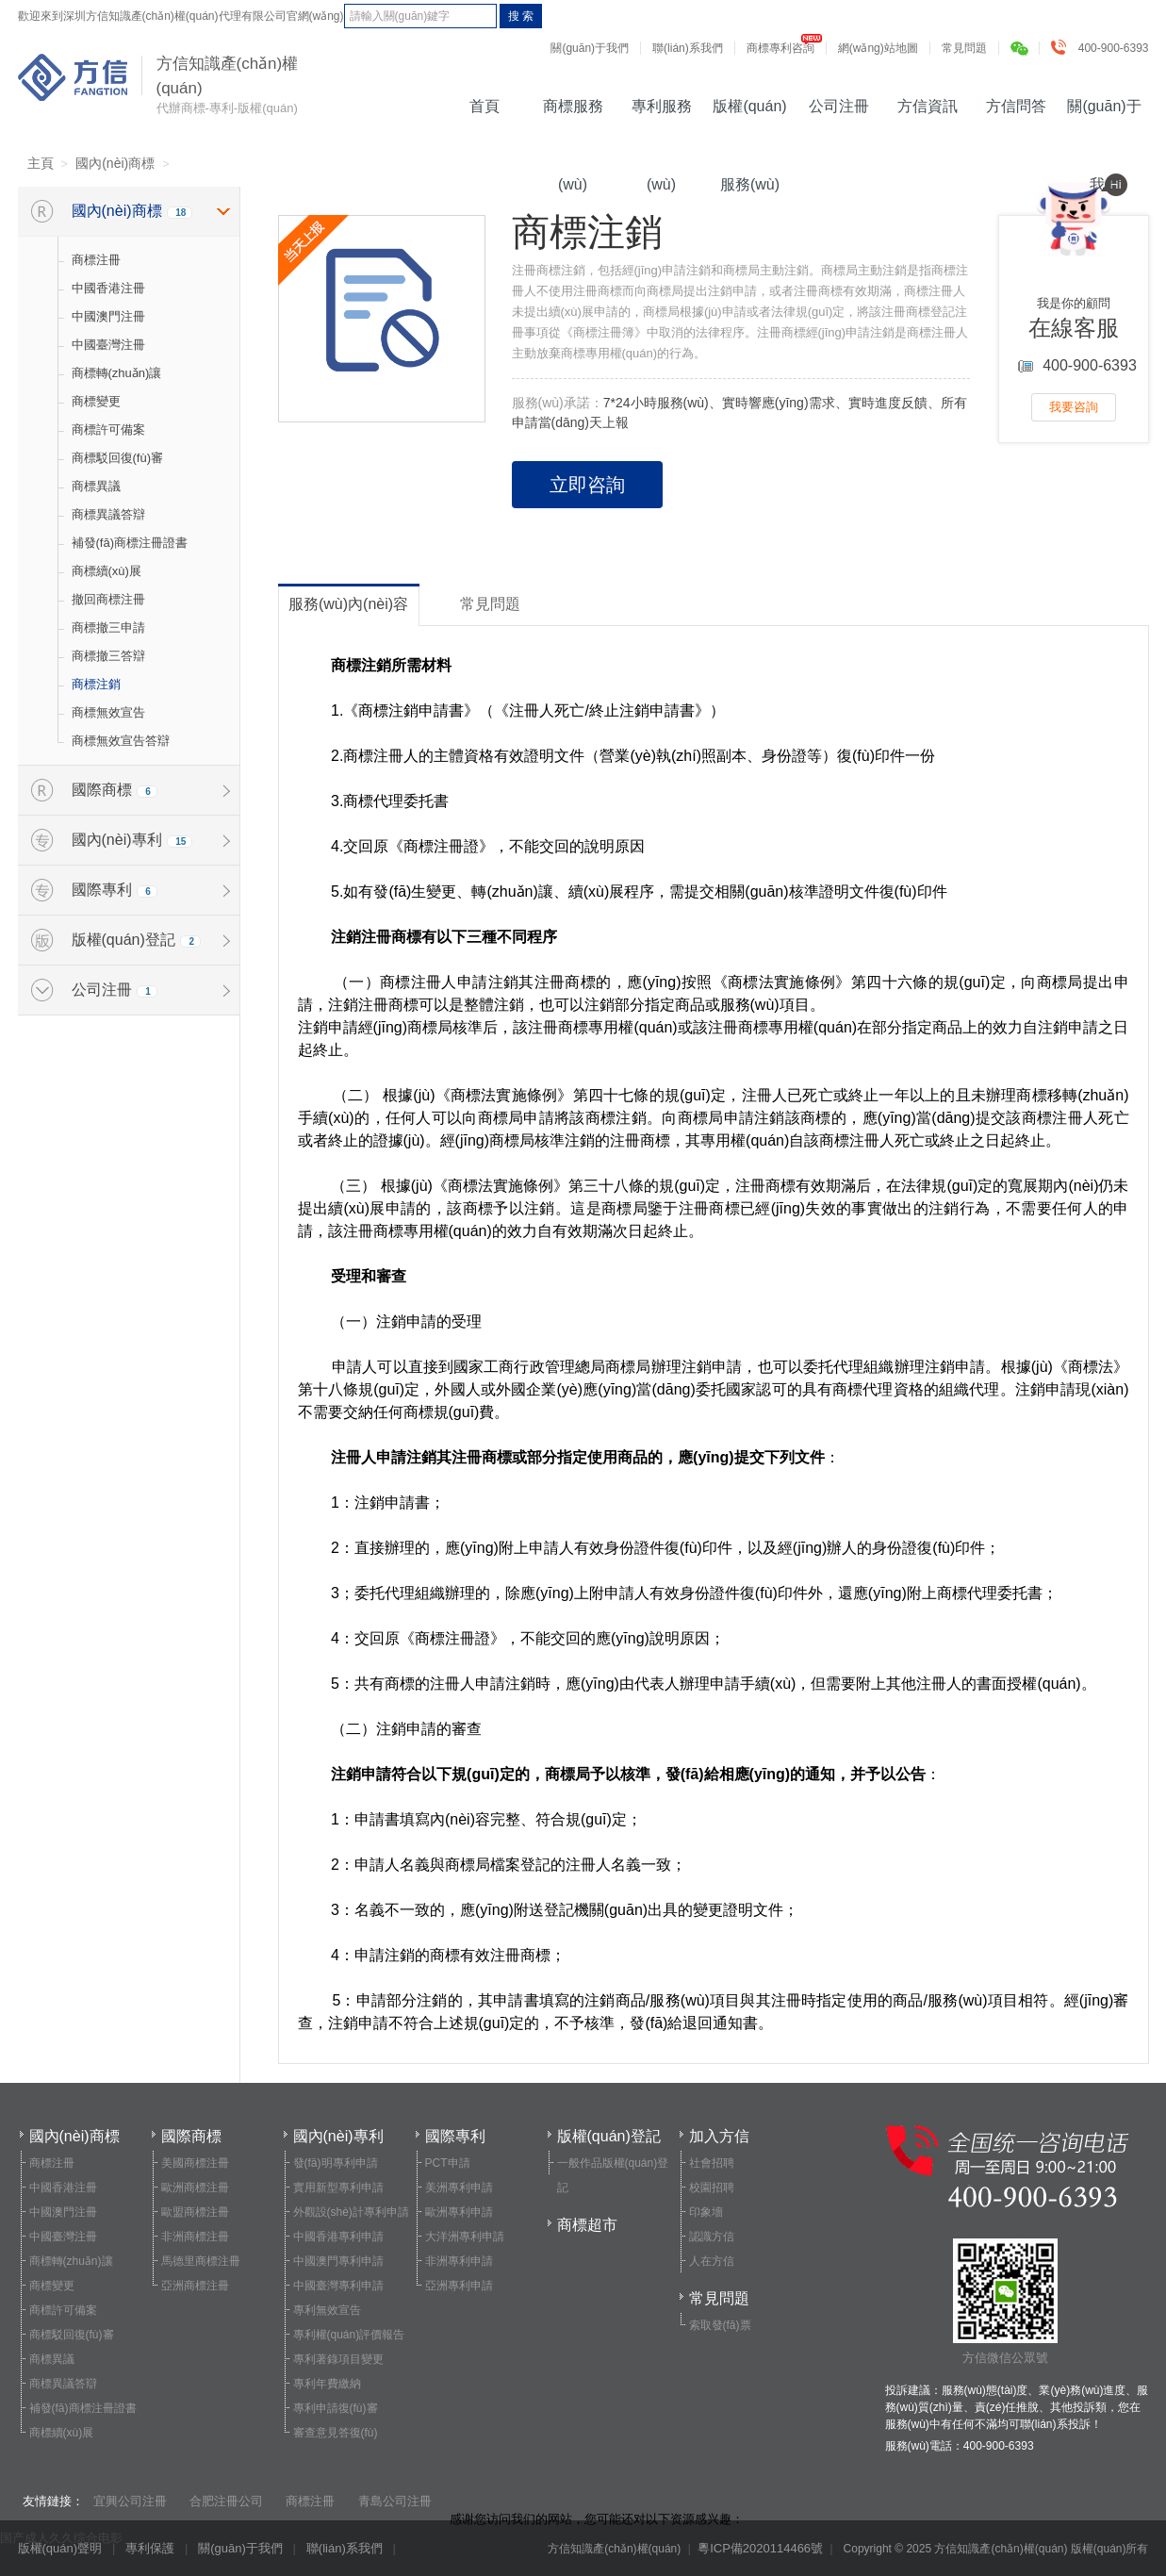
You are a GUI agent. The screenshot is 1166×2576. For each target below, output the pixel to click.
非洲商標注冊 (195, 2236)
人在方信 (711, 2261)
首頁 (484, 106)
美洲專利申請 (459, 2187)
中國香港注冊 (108, 288)
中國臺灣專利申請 (338, 2285)
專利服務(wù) (662, 119)
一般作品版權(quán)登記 (613, 2175)
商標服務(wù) (573, 119)
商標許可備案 (108, 429)
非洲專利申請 (459, 2261)
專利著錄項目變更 (338, 2359)
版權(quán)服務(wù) (749, 119)
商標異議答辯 (108, 514)
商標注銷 (96, 684)
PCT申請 (447, 2163)
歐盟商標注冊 (195, 2212)
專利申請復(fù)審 (335, 2408)
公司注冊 (839, 106)
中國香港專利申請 (338, 2236)
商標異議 (96, 486)
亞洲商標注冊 (195, 2285)
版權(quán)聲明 (60, 2548)
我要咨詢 (1073, 407)
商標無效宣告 (108, 712)
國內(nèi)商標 (115, 163)
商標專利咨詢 (780, 48)
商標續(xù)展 (106, 571)
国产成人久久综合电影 (61, 2538)
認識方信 (711, 2236)
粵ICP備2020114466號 (760, 2548)
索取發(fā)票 (720, 2325)
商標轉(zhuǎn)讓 (117, 373)
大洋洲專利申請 (464, 2236)
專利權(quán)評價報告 (349, 2334)
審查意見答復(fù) (335, 2432)
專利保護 (149, 2548)
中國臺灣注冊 (108, 345)
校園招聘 (711, 2187)
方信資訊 (927, 106)
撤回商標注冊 (108, 599)
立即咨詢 (587, 484)
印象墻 (706, 2212)
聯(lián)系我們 (687, 48)
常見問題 (964, 48)
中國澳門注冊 (108, 316)
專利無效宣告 (327, 2310)
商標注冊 (96, 260)
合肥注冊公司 (226, 2501)
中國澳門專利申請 (338, 2261)
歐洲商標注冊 (195, 2187)
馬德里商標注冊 (200, 2261)
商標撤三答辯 (108, 656)
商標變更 (96, 401)
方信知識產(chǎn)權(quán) (72, 77)
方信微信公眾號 (1005, 2301)
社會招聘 (711, 2163)
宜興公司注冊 (130, 2501)
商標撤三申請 (108, 627)
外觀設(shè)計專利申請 (351, 2212)
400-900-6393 (1104, 48)
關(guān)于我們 (589, 48)
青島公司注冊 (395, 2501)
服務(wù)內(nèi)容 (348, 604)
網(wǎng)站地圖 (878, 48)
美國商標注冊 (195, 2163)
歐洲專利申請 (459, 2212)
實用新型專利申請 (338, 2187)
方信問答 (1016, 106)
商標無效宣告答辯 (121, 741)
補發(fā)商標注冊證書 (130, 543)
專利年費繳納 (327, 2383)
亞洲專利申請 (459, 2285)
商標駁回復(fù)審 (118, 458)
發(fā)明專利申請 (335, 2163)
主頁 (40, 163)
